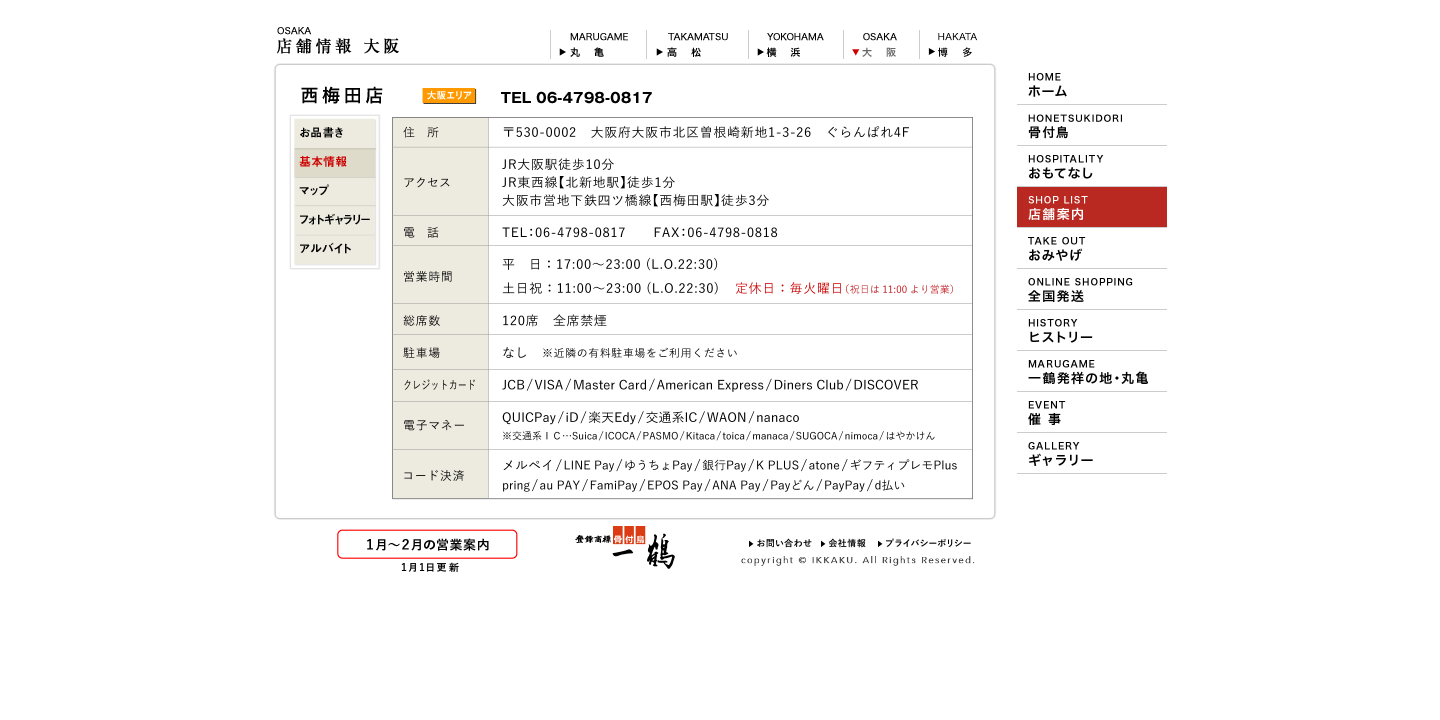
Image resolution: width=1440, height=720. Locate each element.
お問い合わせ (780, 543)
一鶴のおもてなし (1092, 166)
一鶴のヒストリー (1092, 330)
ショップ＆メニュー (1092, 207)
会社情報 (845, 543)
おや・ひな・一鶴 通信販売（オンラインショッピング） (1092, 289)
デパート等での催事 (1092, 412)
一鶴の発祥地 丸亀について (1092, 371)
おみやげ (1092, 248)
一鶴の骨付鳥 (1092, 125)
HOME (1092, 84)
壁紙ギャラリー (1092, 453)
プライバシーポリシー (925, 543)
